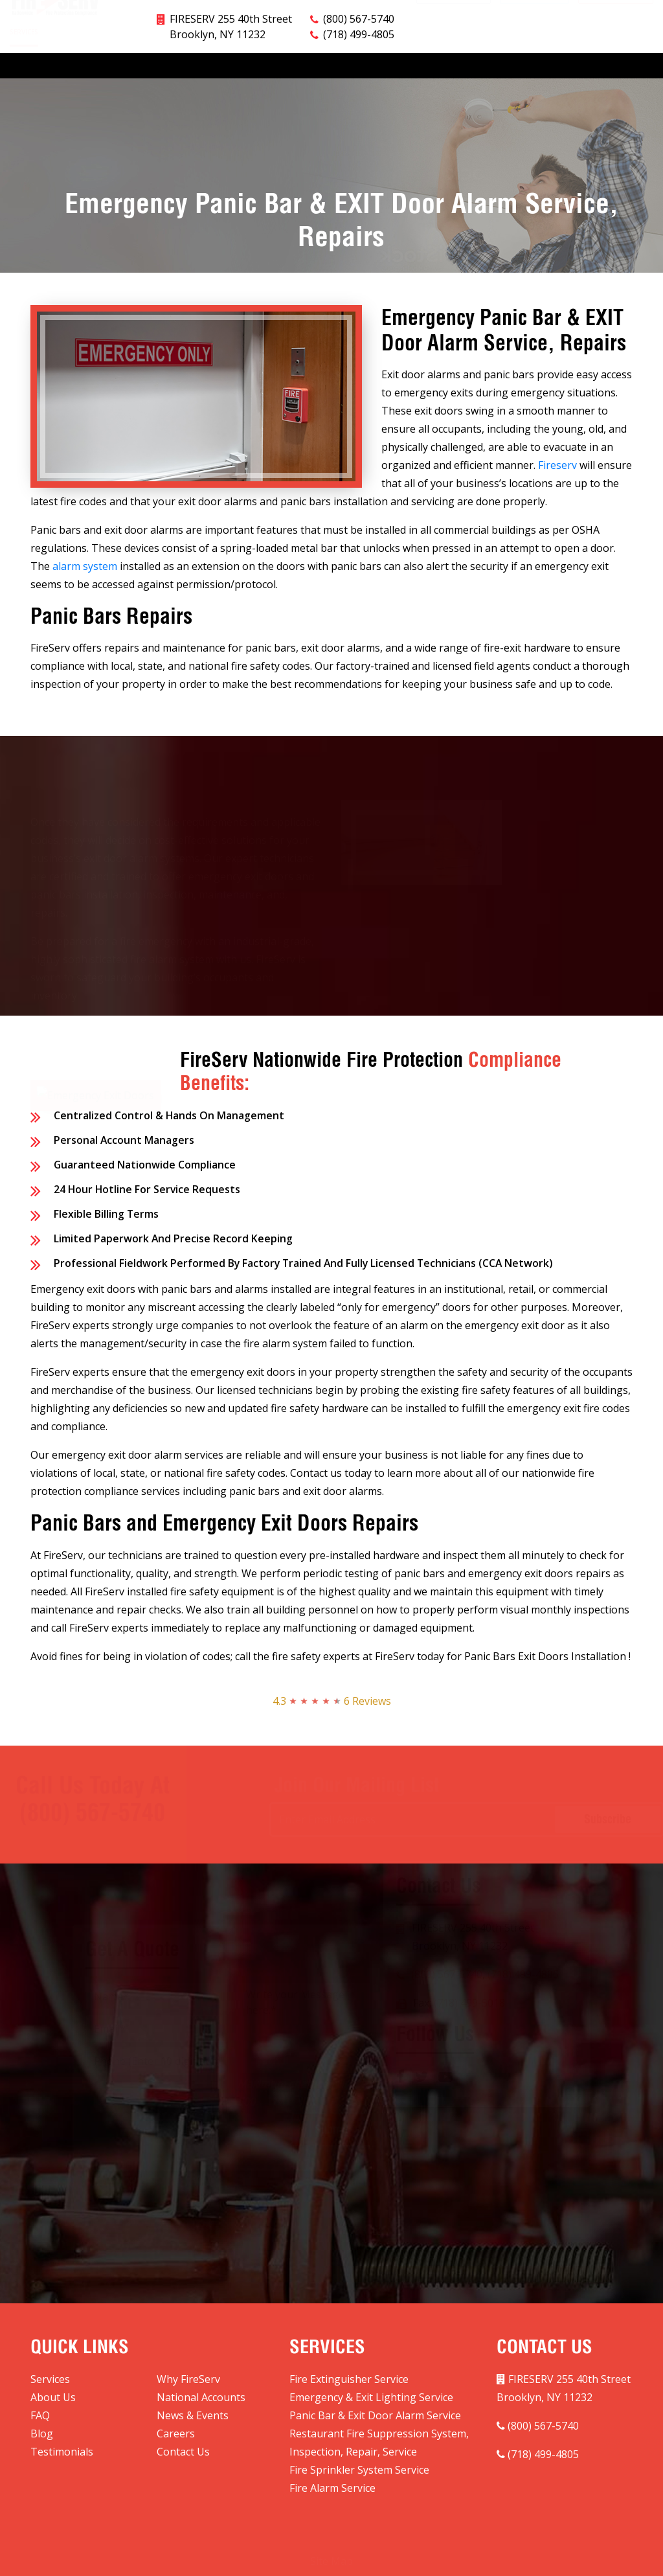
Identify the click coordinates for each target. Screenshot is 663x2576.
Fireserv (557, 465)
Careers (502, 63)
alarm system (84, 566)
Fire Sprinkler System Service (359, 2470)
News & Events (398, 63)
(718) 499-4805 (358, 34)
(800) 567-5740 (358, 19)
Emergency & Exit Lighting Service (371, 2397)
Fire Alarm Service (332, 2488)
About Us (147, 63)
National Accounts (277, 63)
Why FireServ (84, 63)
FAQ (342, 63)
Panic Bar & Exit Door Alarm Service (375, 2415)
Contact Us (632, 63)
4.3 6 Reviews (332, 1701)
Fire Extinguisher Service (349, 2379)
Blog (456, 63)
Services (24, 64)
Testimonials (564, 63)
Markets (202, 64)
